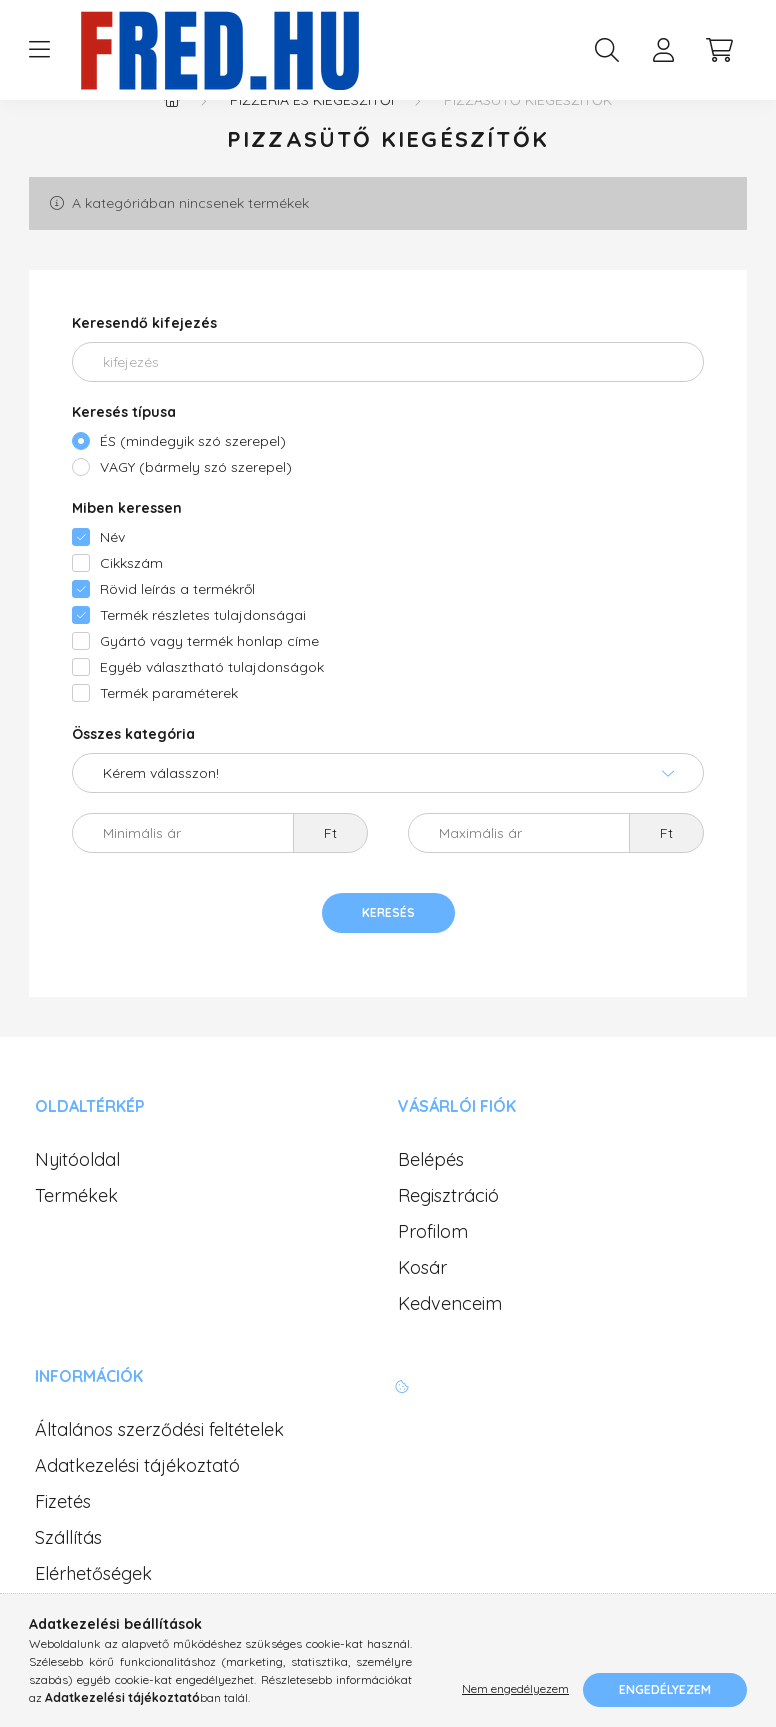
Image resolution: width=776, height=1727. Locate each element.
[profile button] (663, 50)
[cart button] (719, 50)
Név (112, 577)
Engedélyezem (665, 1689)
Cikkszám (131, 603)
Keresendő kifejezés (144, 363)
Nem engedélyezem (515, 1689)
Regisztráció (448, 1236)
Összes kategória (133, 774)
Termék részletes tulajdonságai (203, 655)
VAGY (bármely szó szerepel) (196, 507)
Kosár (422, 1308)
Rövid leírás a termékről (177, 629)
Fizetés (63, 1542)
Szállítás (68, 1578)
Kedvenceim (450, 1344)
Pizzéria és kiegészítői (312, 140)
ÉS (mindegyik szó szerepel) (193, 481)
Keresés (388, 952)
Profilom (433, 1272)
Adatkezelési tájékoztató (137, 1506)
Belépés (431, 1200)
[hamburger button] (39, 50)
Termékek (76, 1236)
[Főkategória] (172, 140)
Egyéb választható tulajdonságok (212, 707)
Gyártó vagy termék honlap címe (209, 681)
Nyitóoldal (77, 1200)
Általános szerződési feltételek (159, 1470)
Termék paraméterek (169, 733)
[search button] (607, 50)
